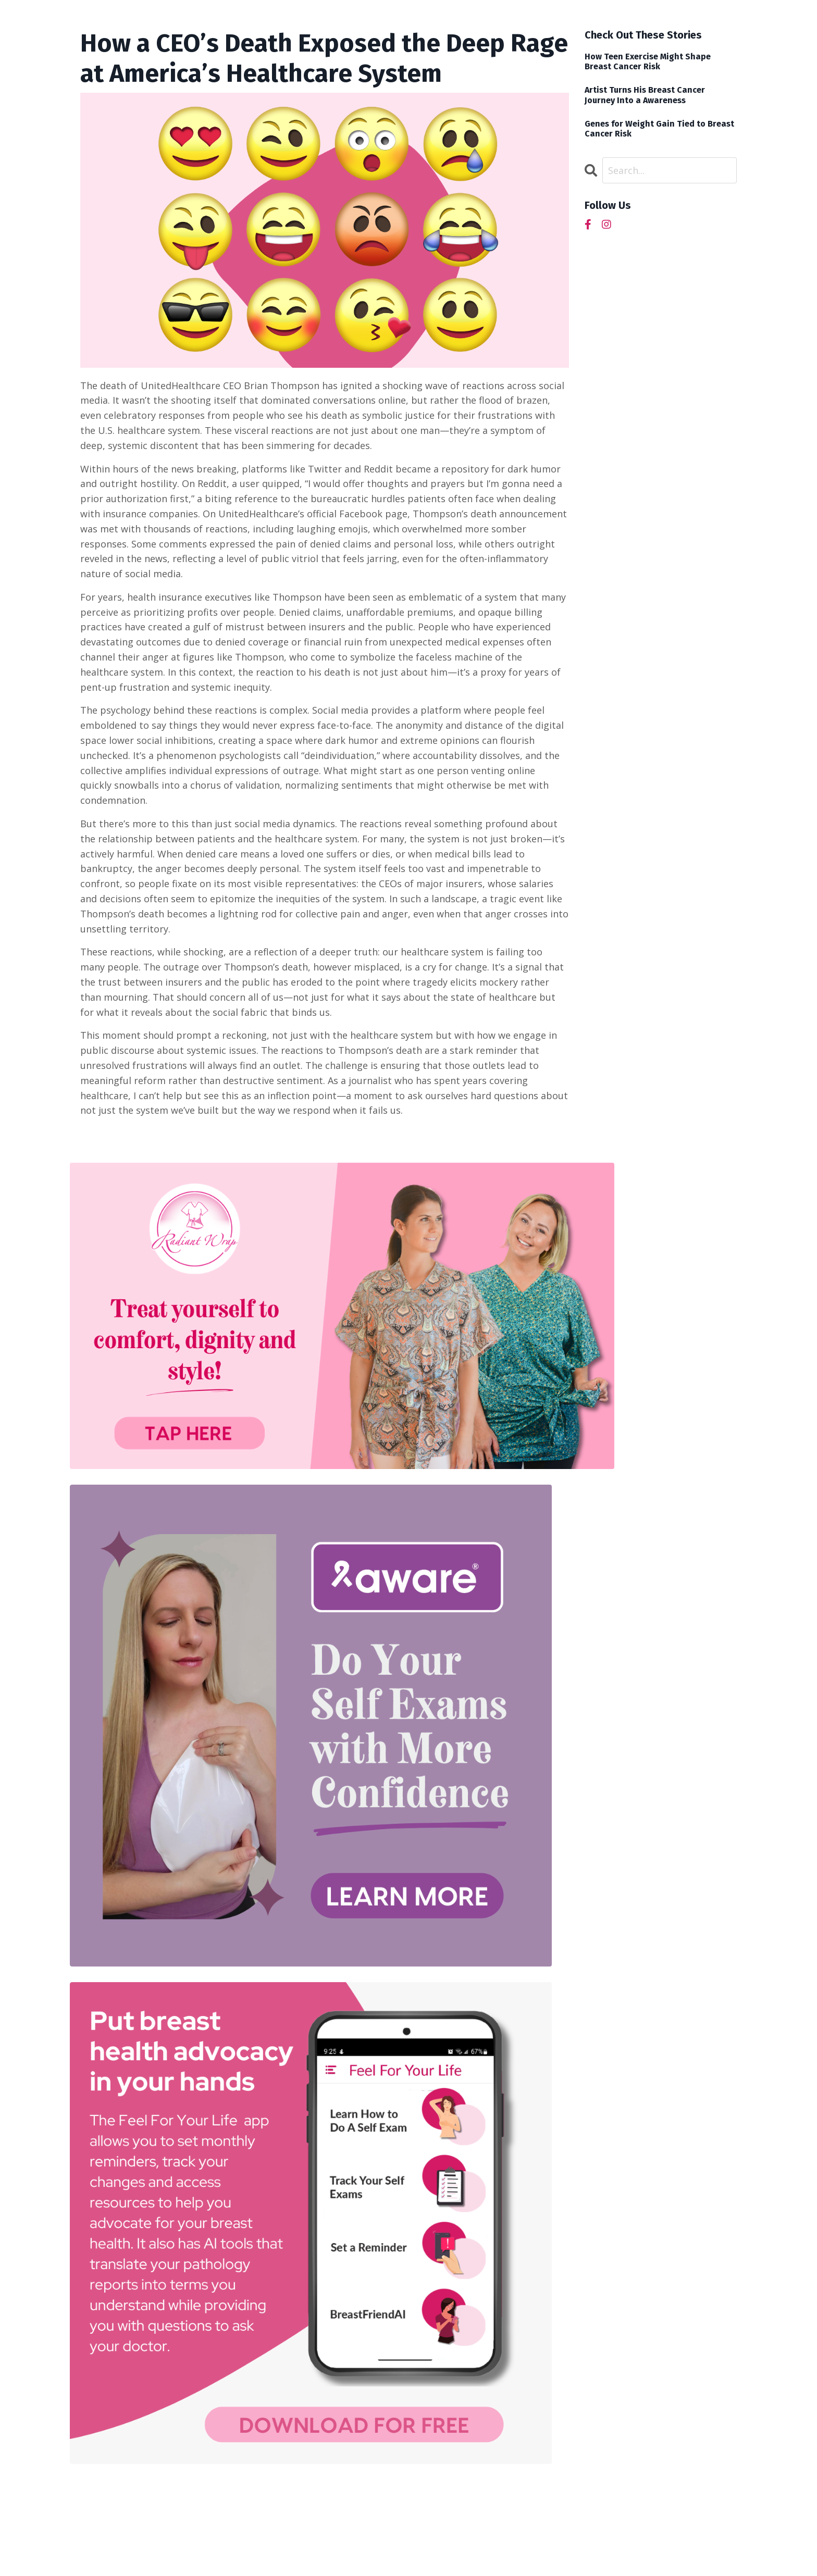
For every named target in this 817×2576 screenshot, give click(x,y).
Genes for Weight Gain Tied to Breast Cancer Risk (659, 129)
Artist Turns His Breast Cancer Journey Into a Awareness (645, 95)
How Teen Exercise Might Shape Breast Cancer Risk (648, 61)
